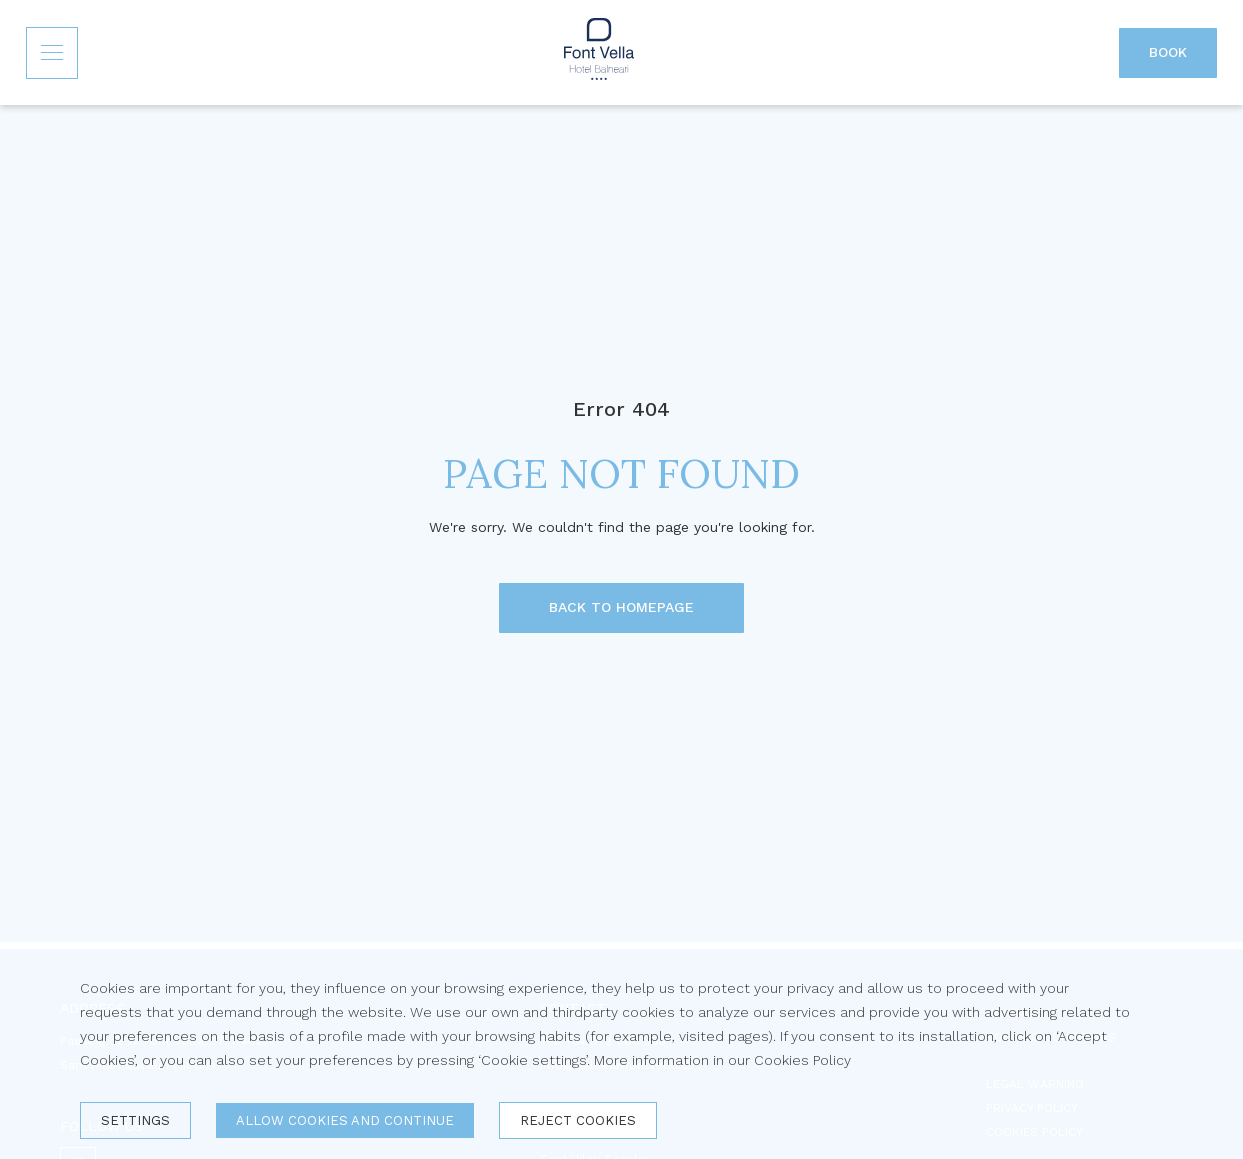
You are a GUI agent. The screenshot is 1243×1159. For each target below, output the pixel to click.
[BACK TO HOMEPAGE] (621, 608)
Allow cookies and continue (345, 1120)
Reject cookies (578, 1120)
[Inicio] (599, 52)
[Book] (1168, 53)
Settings (135, 1120)
